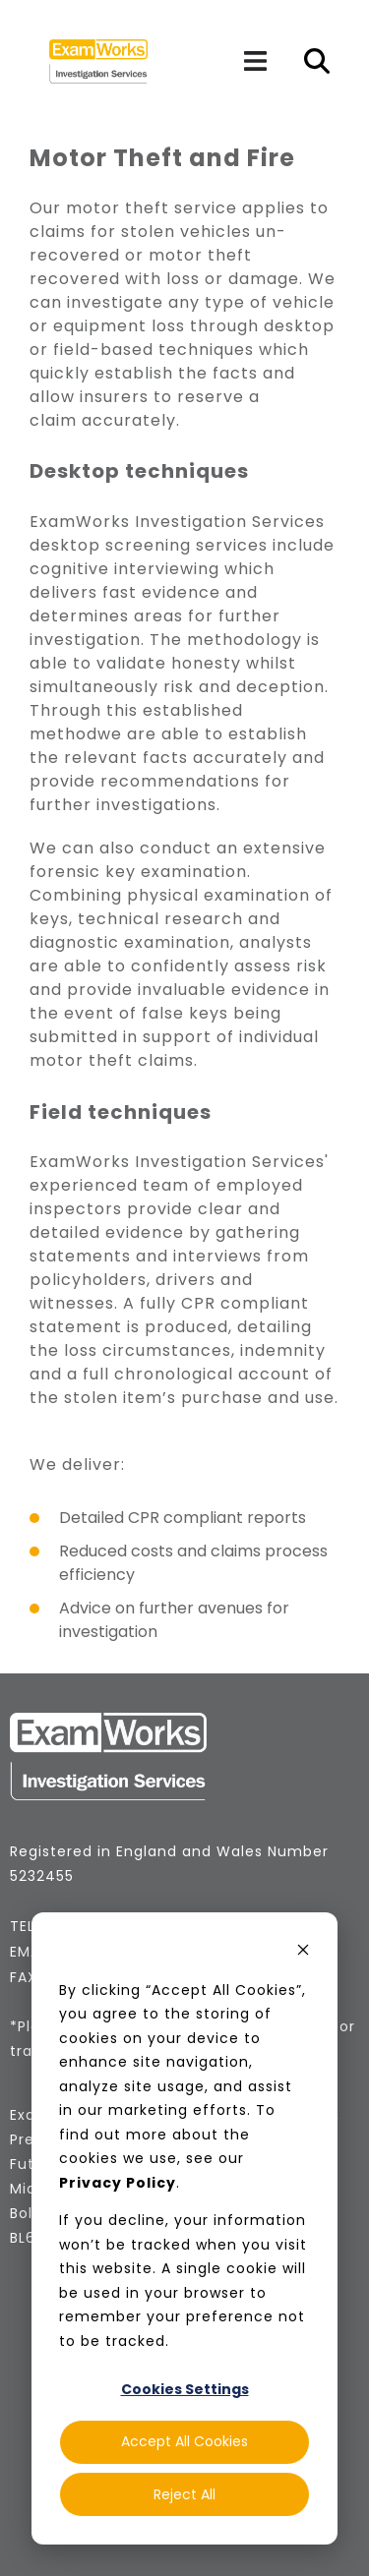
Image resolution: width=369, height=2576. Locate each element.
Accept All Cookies (184, 2441)
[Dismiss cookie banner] (303, 1952)
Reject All (184, 2494)
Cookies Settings (185, 2389)
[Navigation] (254, 60)
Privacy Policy (117, 2183)
